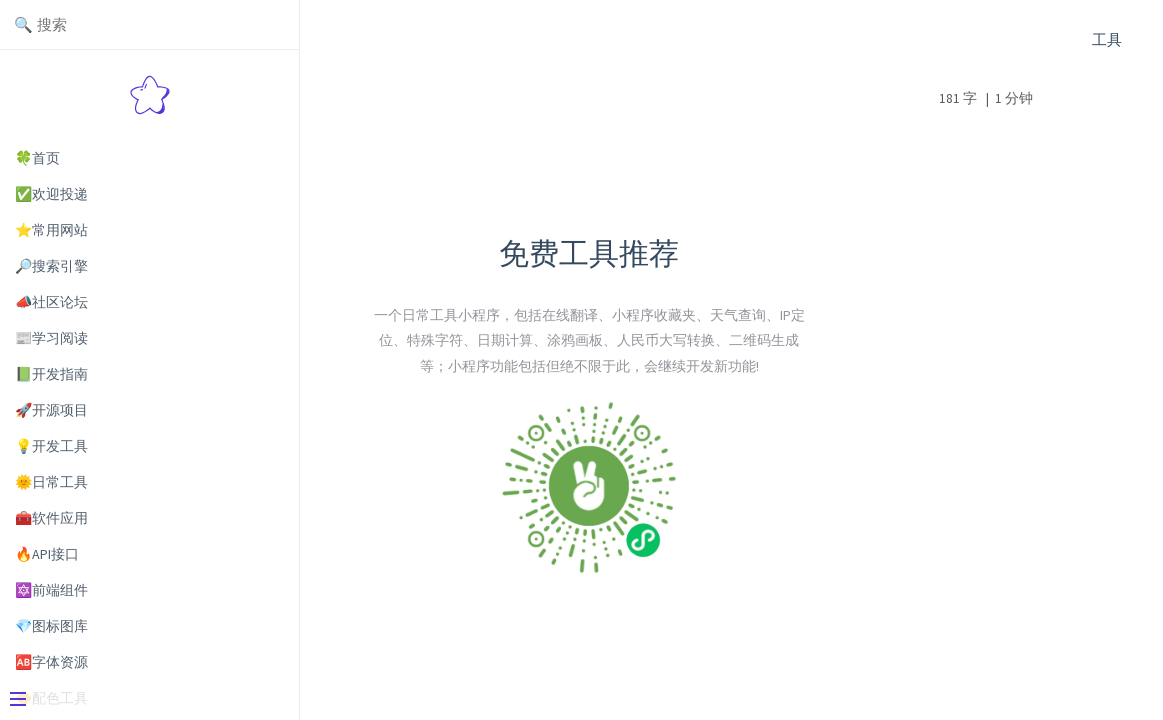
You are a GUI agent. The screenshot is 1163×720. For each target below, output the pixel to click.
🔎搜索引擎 (51, 266)
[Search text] (149, 24)
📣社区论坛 (51, 302)
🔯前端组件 (51, 590)
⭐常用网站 (51, 230)
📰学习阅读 (51, 338)
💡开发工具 (51, 446)
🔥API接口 (47, 554)
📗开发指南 (51, 374)
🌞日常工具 (51, 482)
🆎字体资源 (51, 662)
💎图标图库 (51, 626)
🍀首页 (37, 158)
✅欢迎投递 (51, 194)
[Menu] (142, 701)
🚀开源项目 (51, 410)
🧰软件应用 (51, 518)
